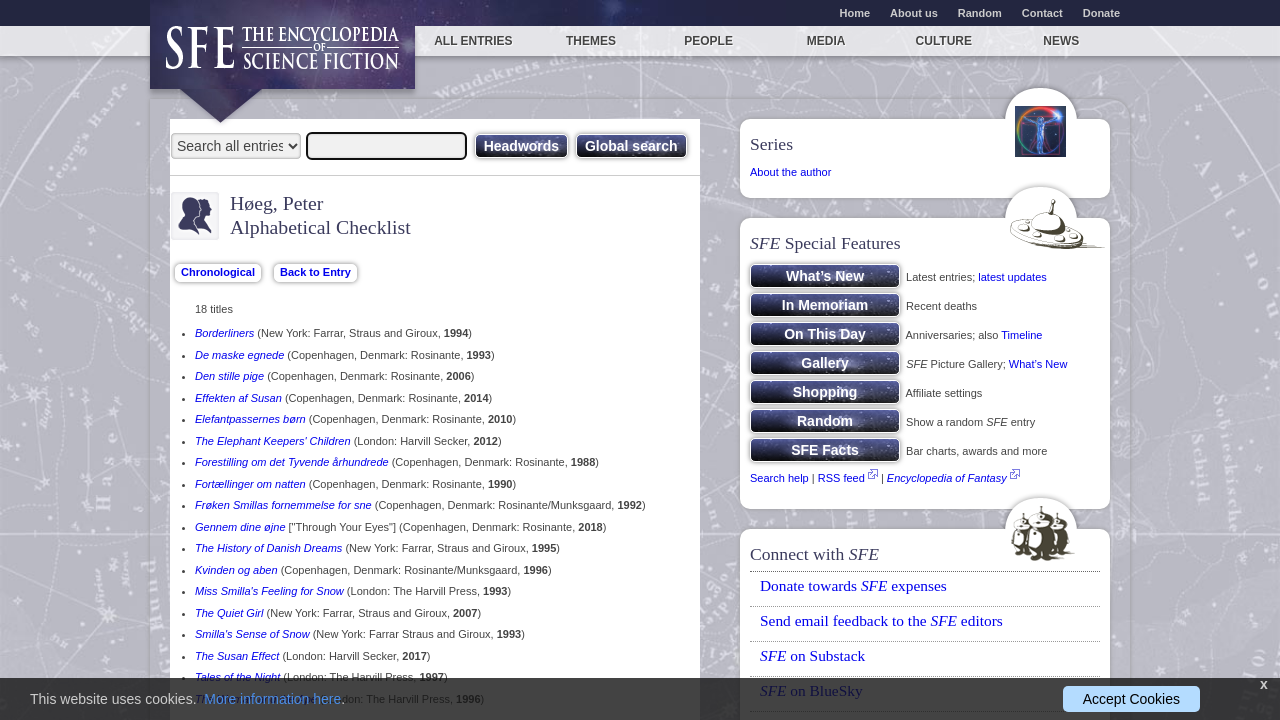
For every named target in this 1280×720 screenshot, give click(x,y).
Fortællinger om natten (250, 484)
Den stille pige (229, 376)
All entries (473, 41)
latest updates (1012, 277)
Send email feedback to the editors (881, 620)
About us (914, 13)
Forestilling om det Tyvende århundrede (292, 462)
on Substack (812, 655)
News (1061, 41)
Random (980, 13)
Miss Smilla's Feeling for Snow (269, 591)
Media (826, 41)
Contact (1042, 13)
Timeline (1021, 335)
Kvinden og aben (236, 570)
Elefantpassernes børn (250, 419)
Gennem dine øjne (240, 527)
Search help (779, 478)
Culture (944, 41)
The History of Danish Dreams (268, 548)
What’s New (1038, 364)
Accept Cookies (1131, 699)
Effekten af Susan (238, 398)
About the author (790, 172)
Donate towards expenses (853, 585)
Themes (591, 41)
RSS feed (841, 478)
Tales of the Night (237, 677)
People (708, 41)
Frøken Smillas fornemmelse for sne (283, 505)
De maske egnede (239, 355)
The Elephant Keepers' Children (273, 441)
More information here (272, 699)
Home (855, 13)
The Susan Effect (237, 656)
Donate (1101, 13)
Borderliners (224, 333)
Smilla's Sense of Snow (252, 634)
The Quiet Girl (229, 613)
